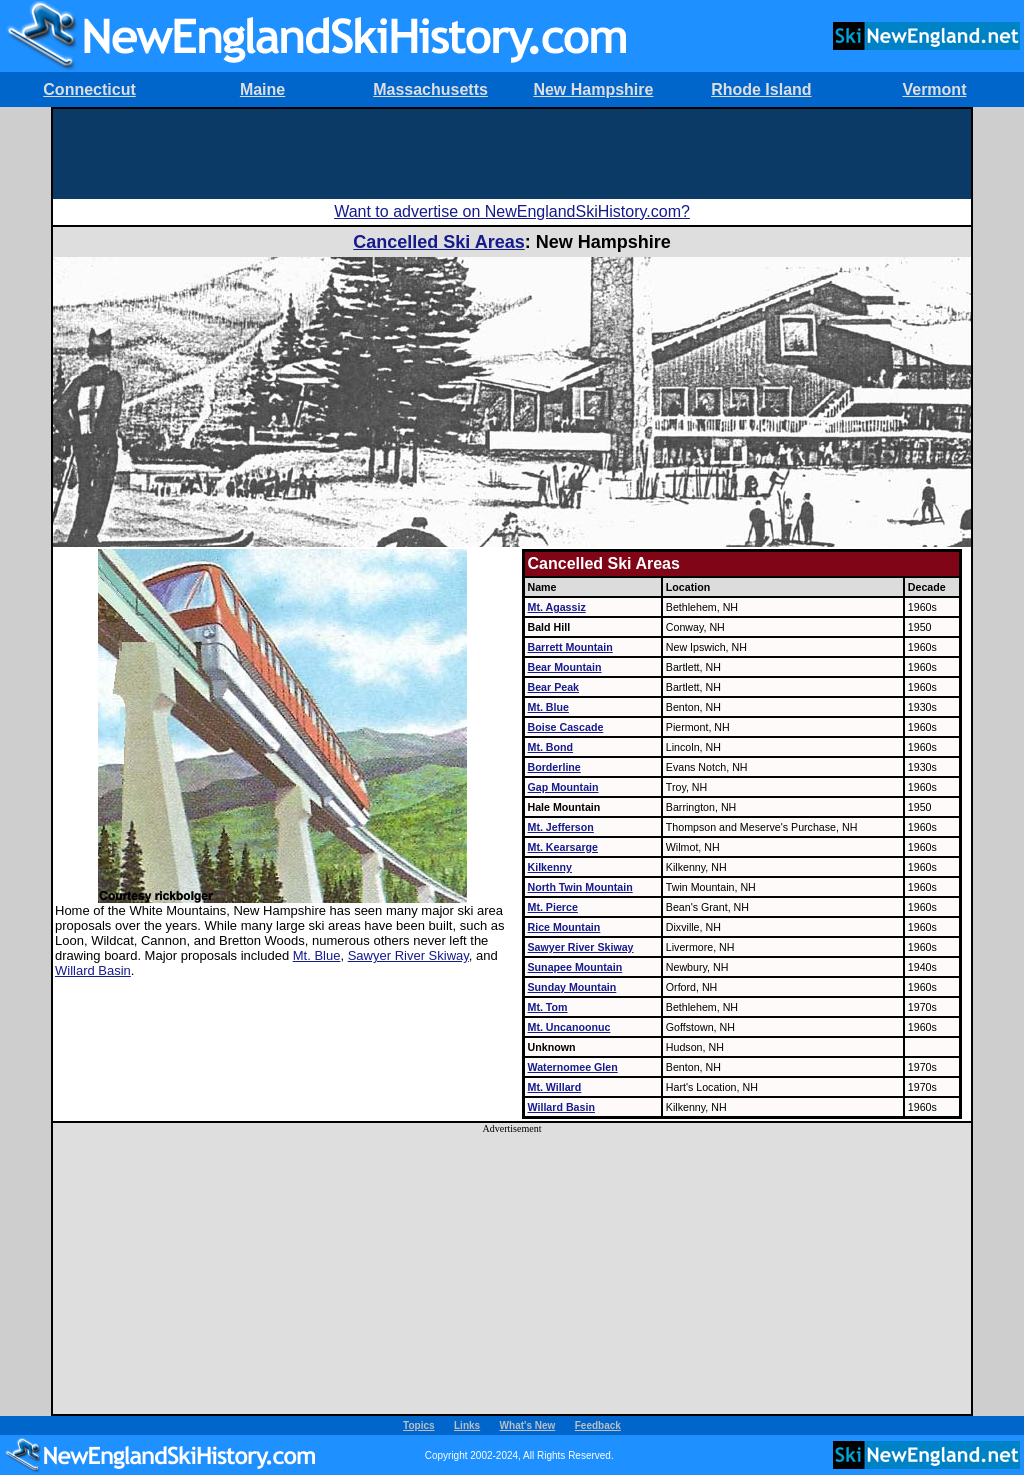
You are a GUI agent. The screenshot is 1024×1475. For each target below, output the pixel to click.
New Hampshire (593, 89)
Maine (262, 89)
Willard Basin (93, 970)
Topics (418, 1425)
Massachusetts (430, 89)
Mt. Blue (317, 955)
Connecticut (89, 89)
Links (467, 1425)
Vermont (934, 89)
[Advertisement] (512, 154)
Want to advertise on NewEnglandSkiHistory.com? (512, 211)
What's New (528, 1425)
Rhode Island (761, 89)
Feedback (598, 1425)
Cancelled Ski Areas (438, 242)
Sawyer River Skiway (408, 955)
